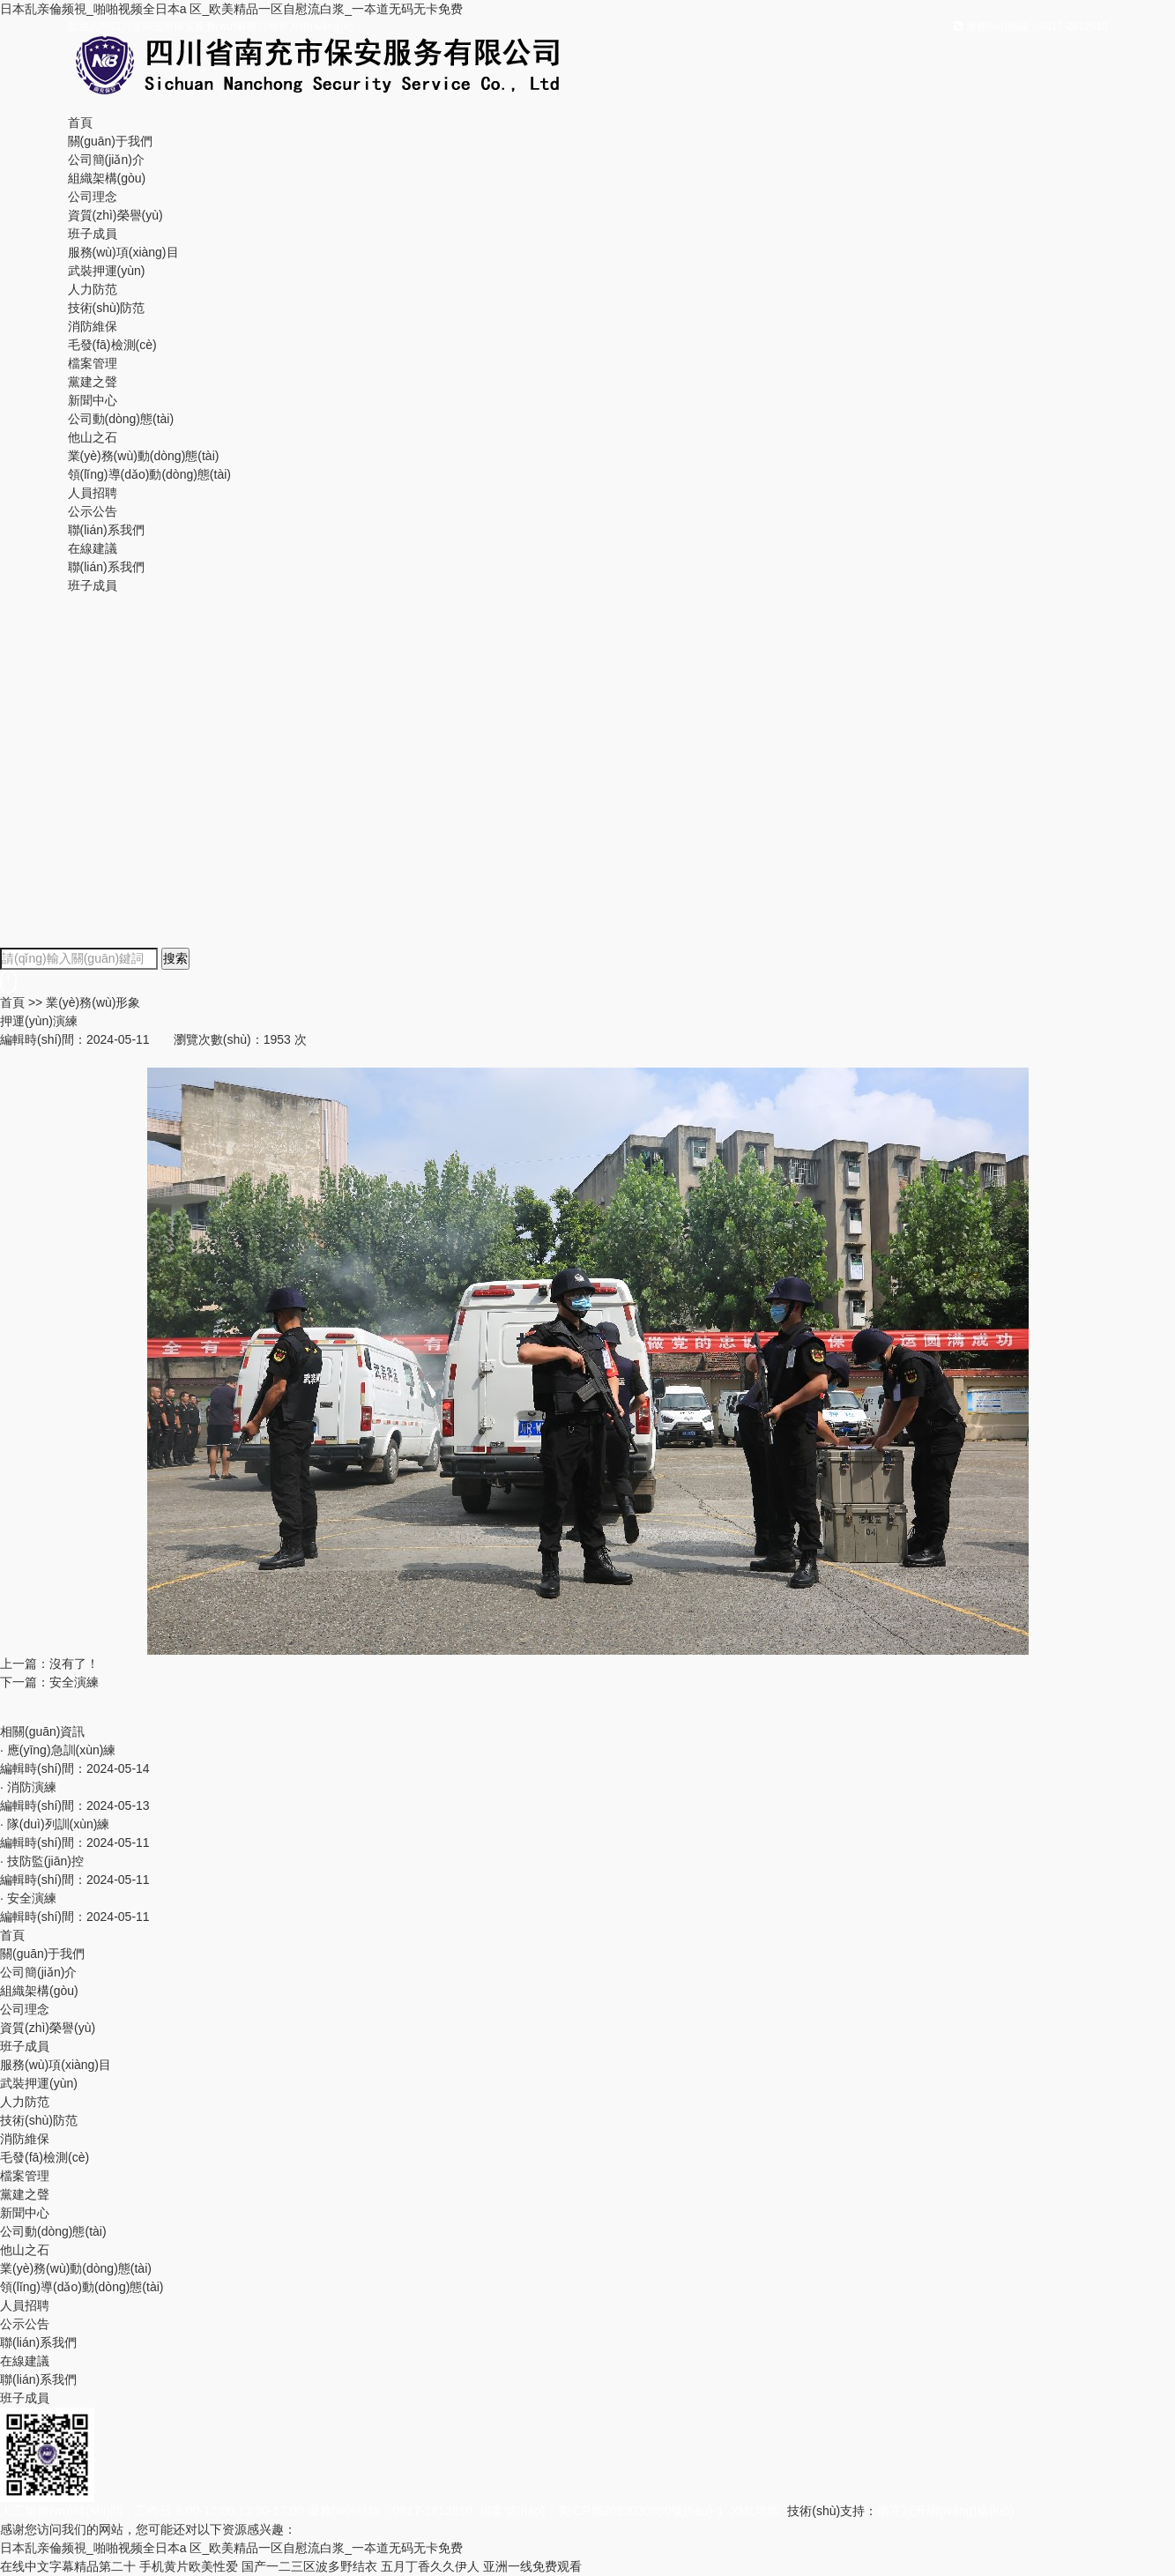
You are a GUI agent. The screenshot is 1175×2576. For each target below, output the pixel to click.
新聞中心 (92, 400)
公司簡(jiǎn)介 (106, 160)
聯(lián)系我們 (106, 530)
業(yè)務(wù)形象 (93, 1002)
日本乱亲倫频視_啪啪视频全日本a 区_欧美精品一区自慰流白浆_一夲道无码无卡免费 (231, 9)
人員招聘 (92, 493)
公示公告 (92, 511)
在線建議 (92, 548)
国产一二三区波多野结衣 (309, 2566)
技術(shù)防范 (106, 308)
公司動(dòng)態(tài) (121, 419)
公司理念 (92, 197)
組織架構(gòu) (107, 178)
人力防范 (92, 289)
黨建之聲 (92, 382)
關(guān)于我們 (110, 141)
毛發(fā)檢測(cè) (112, 345)
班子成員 (92, 234)
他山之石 (92, 437)
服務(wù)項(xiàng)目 (123, 252)
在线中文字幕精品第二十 (68, 2566)
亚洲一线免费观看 (532, 2566)
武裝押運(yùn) (106, 271)
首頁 (80, 122)
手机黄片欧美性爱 (188, 2566)
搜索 (175, 958)
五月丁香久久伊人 (430, 2566)
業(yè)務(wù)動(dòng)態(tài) (143, 456)
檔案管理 (92, 363)
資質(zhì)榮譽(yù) (115, 215)
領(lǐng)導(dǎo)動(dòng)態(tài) (149, 474)
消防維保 (92, 326)
